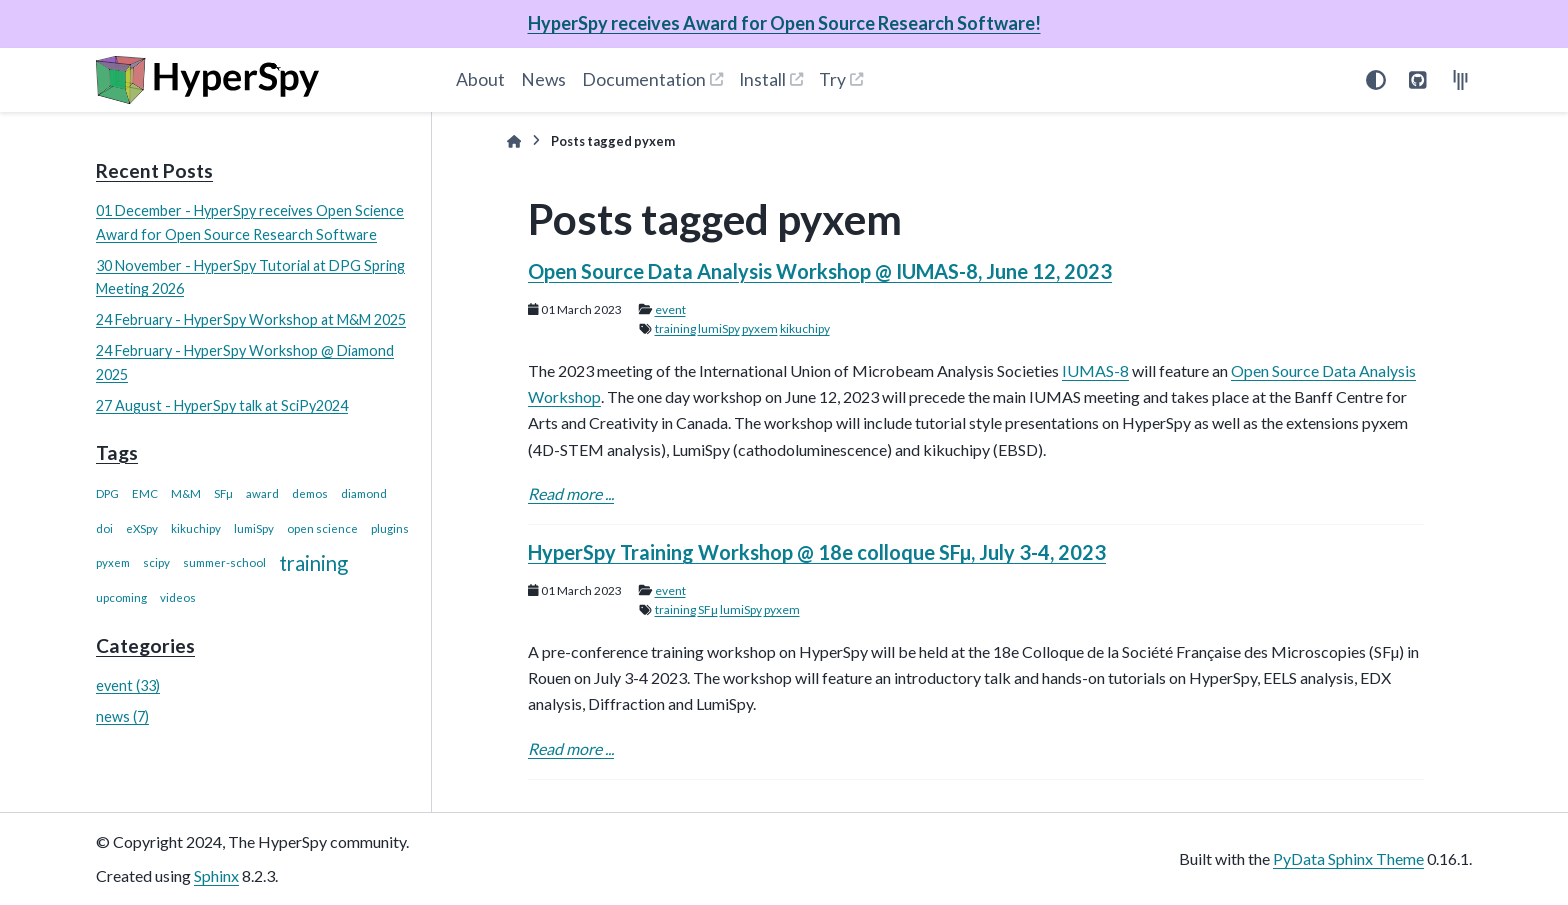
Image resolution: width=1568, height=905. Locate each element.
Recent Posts (154, 170)
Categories (145, 645)
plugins (390, 528)
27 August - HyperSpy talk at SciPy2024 (222, 405)
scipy (156, 562)
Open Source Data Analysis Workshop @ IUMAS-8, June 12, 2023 (820, 271)
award (262, 493)
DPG (107, 493)
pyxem (113, 562)
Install (762, 79)
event (670, 309)
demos (310, 493)
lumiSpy (254, 528)
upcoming (121, 597)
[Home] (514, 141)
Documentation (644, 79)
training (313, 563)
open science (322, 528)
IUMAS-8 (1095, 370)
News (543, 79)
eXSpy (142, 528)
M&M (186, 493)
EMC (145, 493)
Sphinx (216, 875)
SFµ (223, 493)
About (480, 79)
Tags (117, 452)
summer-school (224, 562)
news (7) (122, 716)
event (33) (128, 685)
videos (178, 597)
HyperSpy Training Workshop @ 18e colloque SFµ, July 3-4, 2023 (817, 552)
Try (832, 79)
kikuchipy (196, 528)
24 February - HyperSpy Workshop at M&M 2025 (251, 319)
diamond (364, 493)
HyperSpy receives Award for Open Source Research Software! (784, 23)
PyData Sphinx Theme (1348, 858)
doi (104, 528)
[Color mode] (1376, 80)
